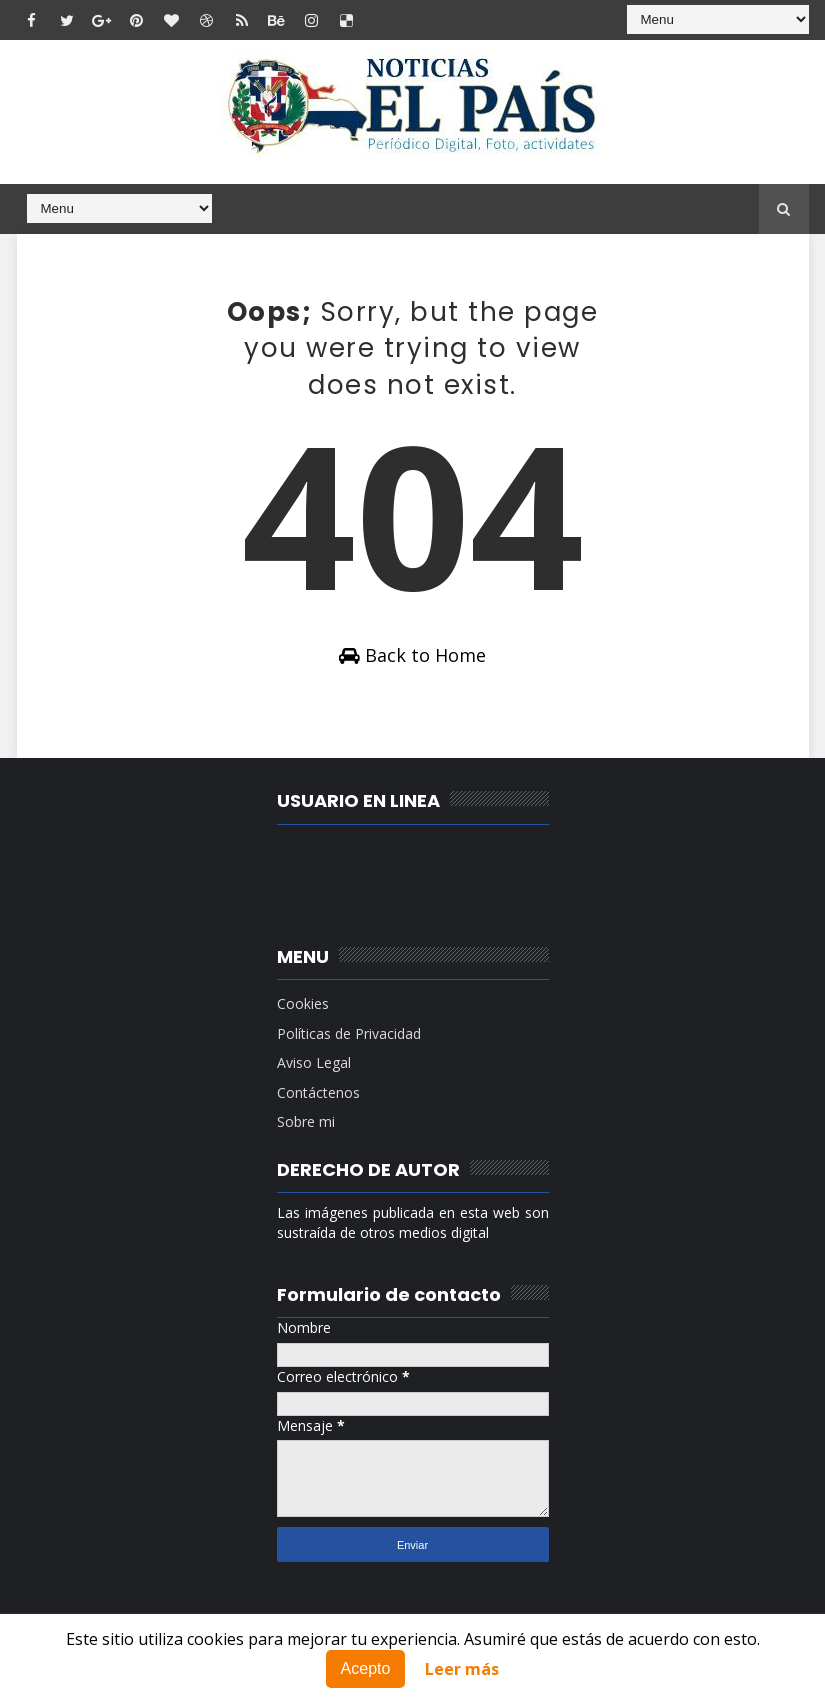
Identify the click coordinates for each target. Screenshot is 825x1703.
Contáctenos (318, 1092)
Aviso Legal (314, 1062)
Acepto (366, 1668)
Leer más (462, 1669)
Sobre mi (306, 1121)
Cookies (303, 1003)
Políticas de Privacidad (349, 1033)
